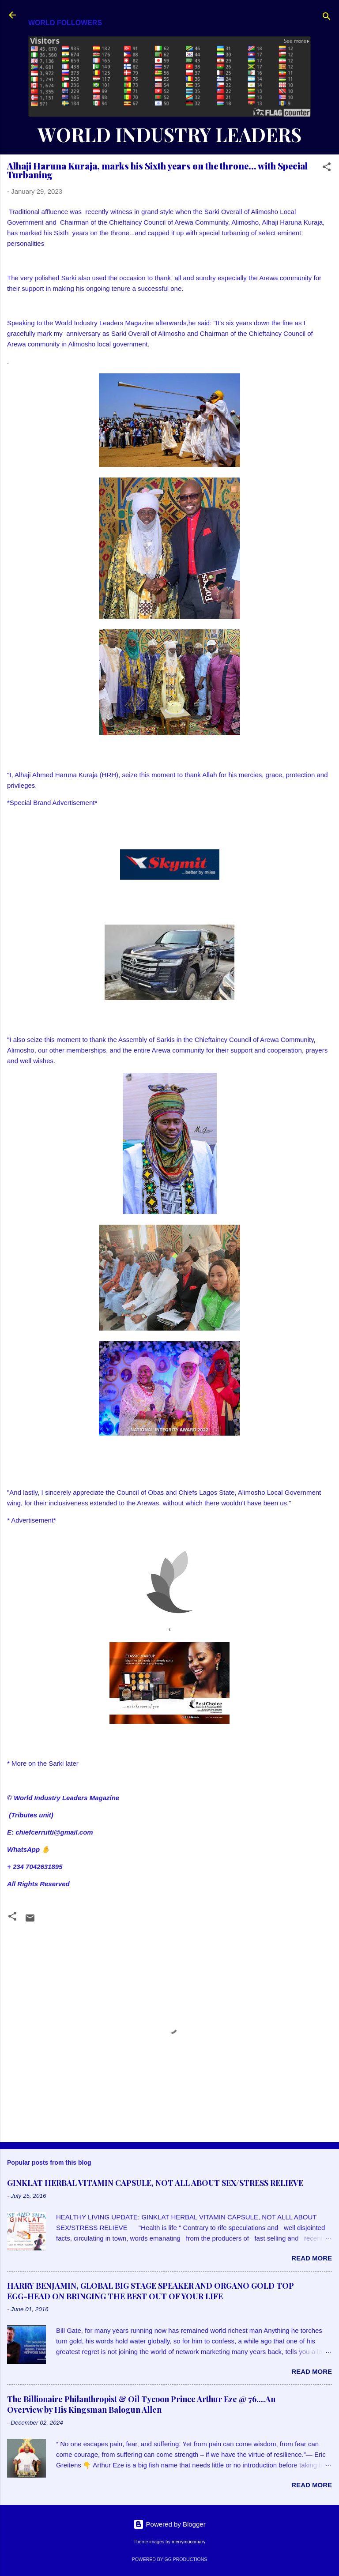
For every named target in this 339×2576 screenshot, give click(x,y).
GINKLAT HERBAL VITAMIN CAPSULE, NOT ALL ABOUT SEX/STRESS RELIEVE (155, 2182)
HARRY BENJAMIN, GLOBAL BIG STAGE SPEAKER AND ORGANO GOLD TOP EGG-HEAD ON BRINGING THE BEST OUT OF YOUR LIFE (150, 2290)
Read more (311, 2258)
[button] (326, 168)
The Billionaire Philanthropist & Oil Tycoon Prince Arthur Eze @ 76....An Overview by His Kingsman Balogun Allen (141, 2404)
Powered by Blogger (169, 2524)
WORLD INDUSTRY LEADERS (169, 134)
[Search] (326, 17)
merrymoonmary (188, 2541)
